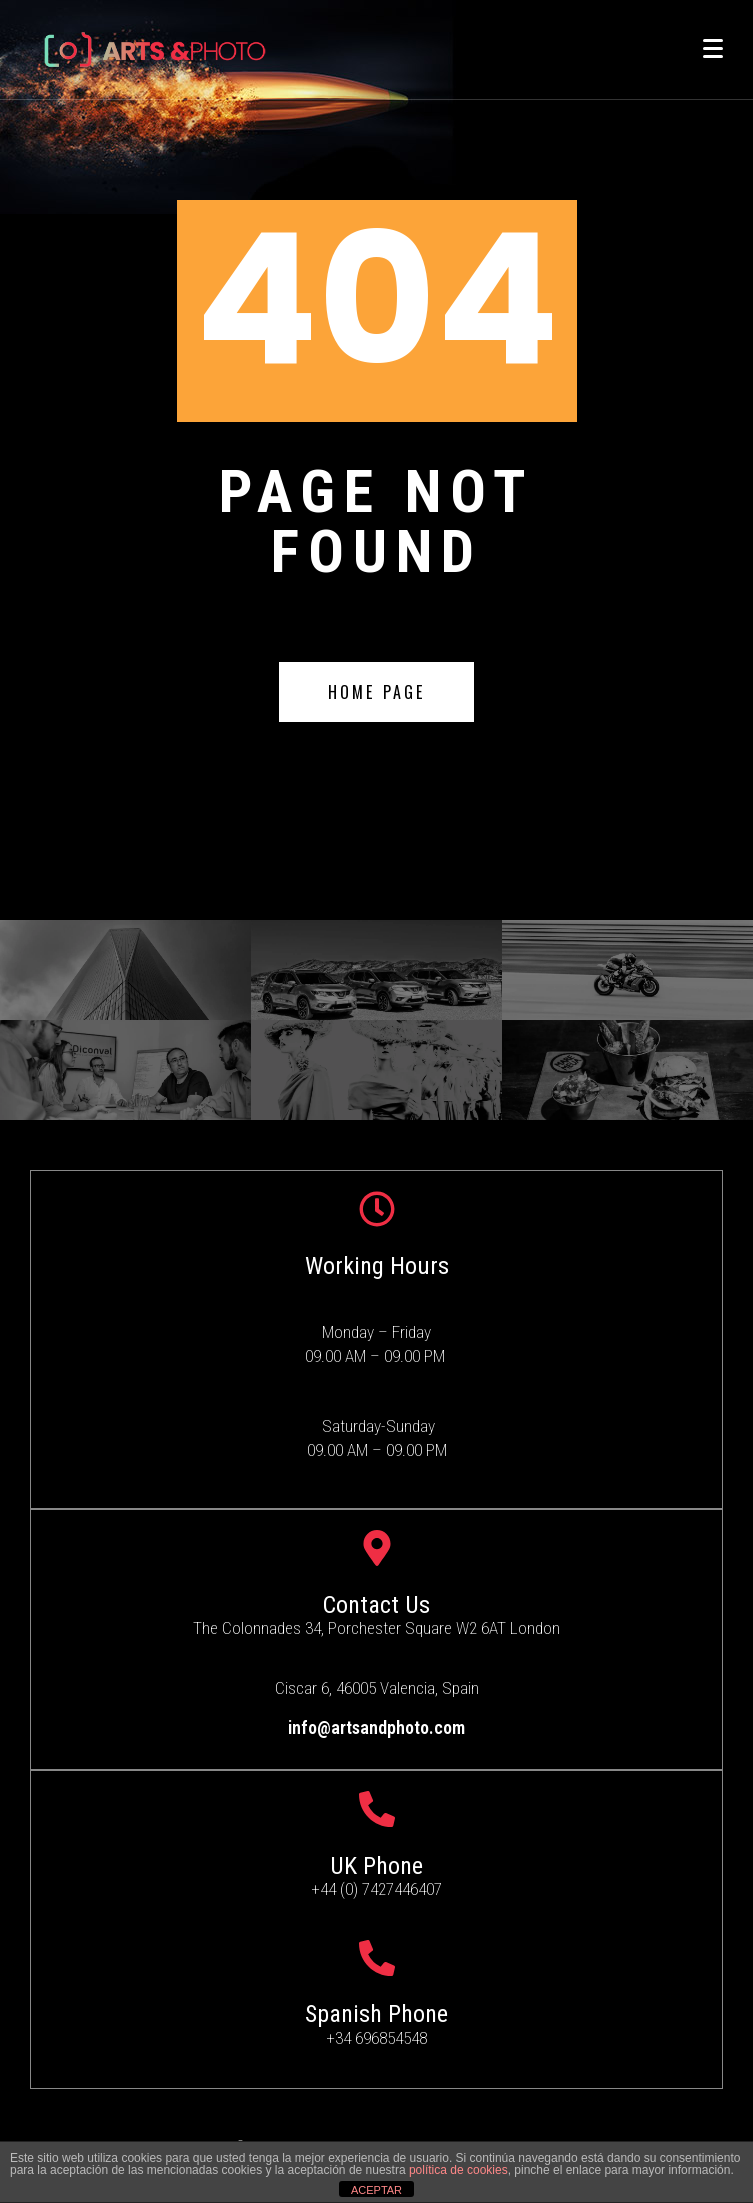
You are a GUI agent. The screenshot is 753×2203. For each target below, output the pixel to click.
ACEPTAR (376, 2190)
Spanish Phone (376, 2014)
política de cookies (458, 2170)
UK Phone (376, 1866)
